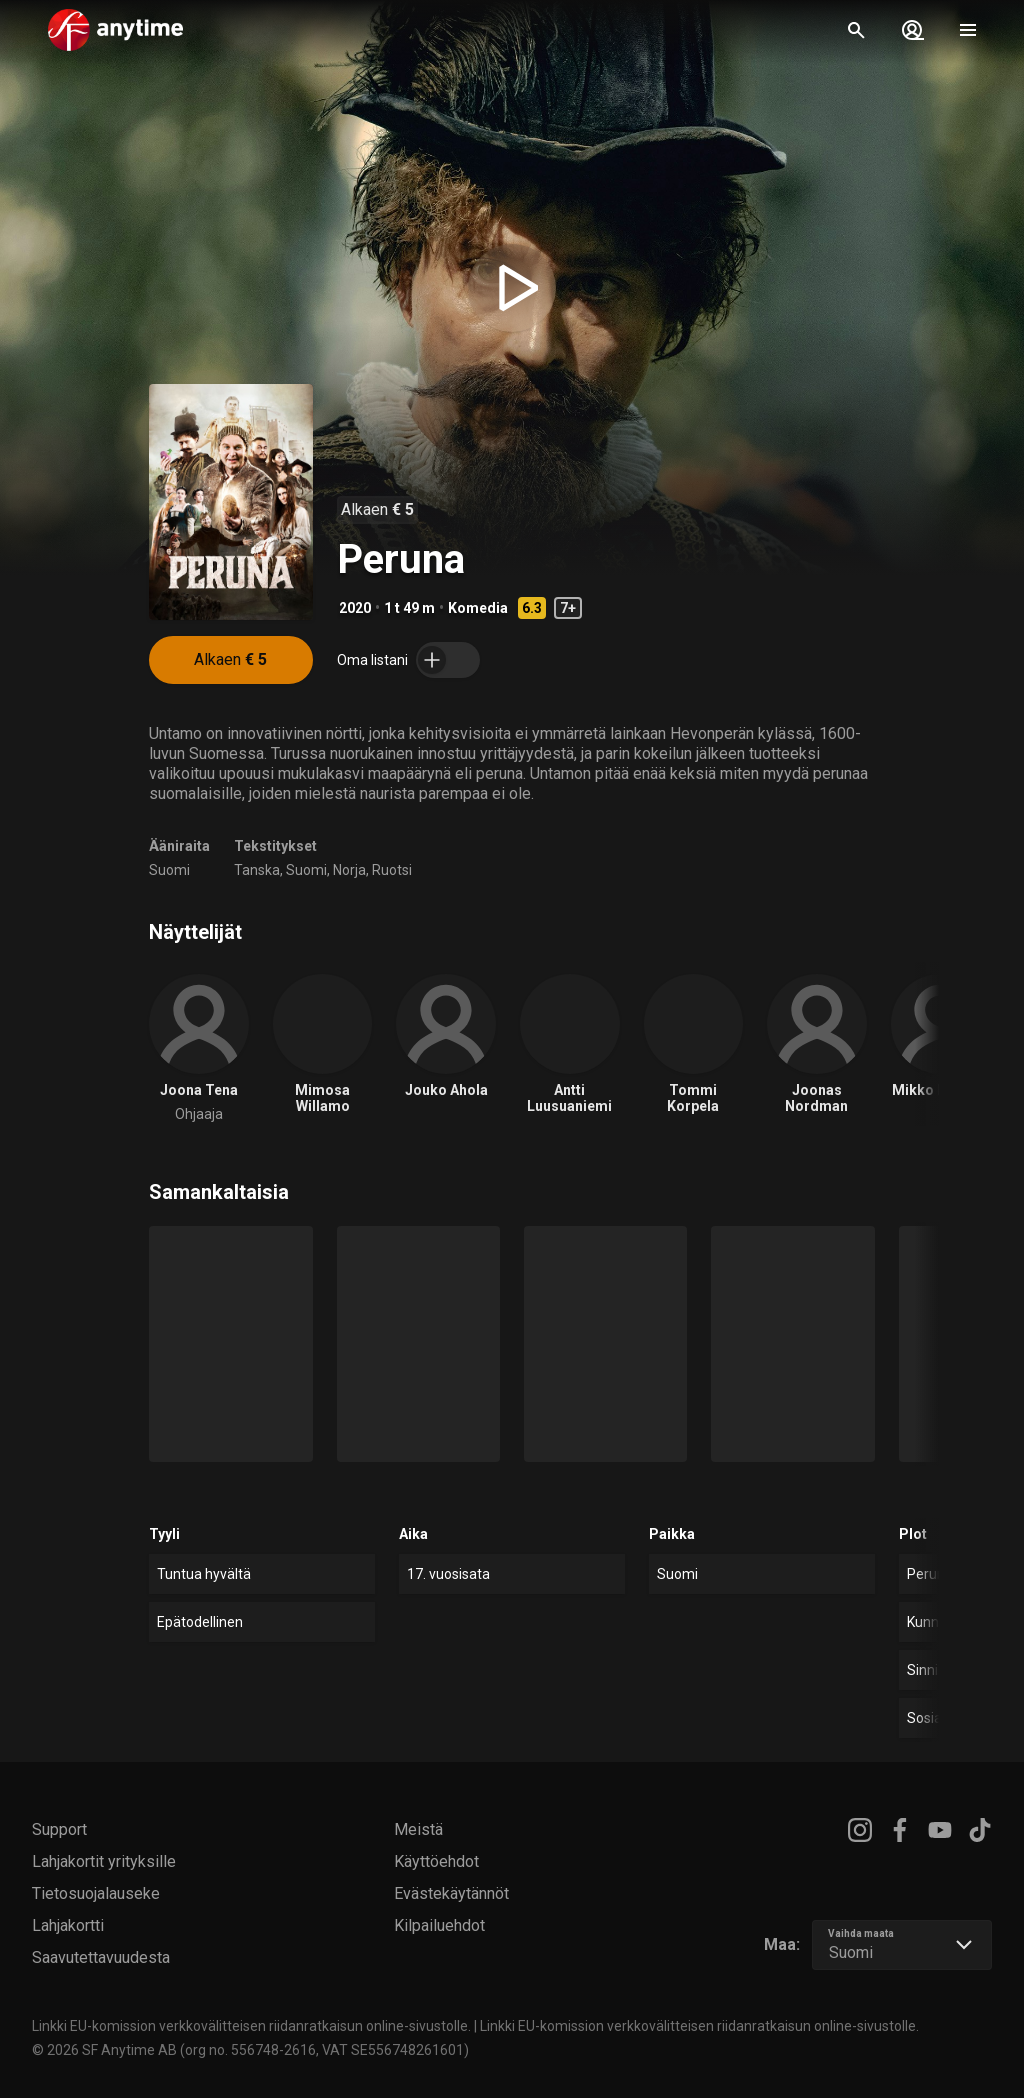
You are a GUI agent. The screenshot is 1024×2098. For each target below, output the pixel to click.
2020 (355, 608)
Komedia (478, 608)
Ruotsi (392, 870)
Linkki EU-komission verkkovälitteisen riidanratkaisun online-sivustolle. (251, 2026)
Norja (349, 870)
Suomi (169, 870)
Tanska (257, 870)
